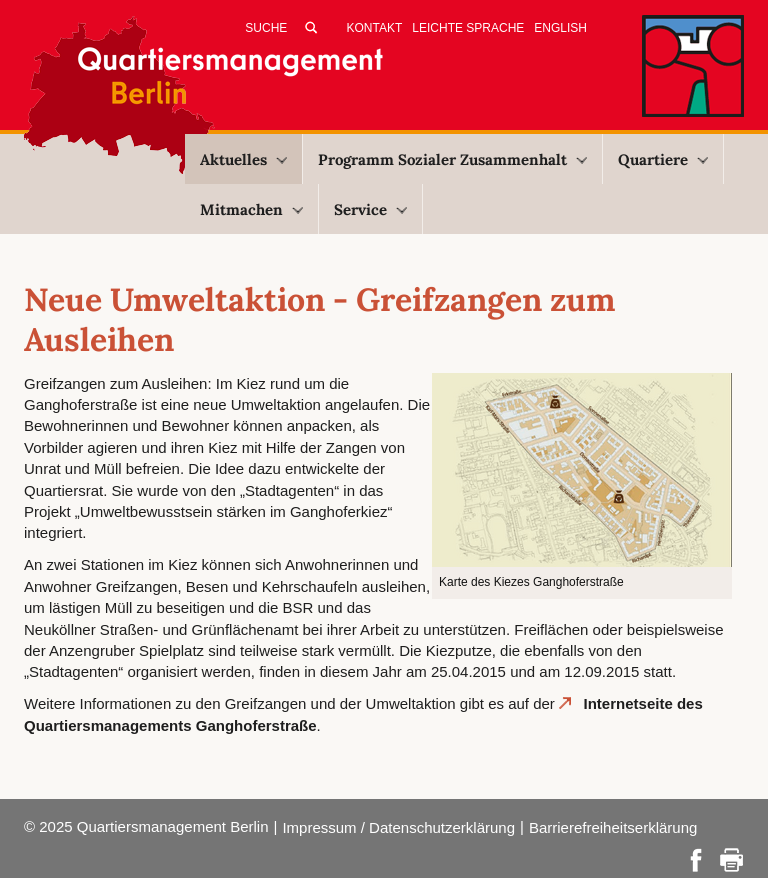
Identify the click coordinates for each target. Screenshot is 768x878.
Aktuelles (243, 159)
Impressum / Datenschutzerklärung (398, 827)
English (560, 28)
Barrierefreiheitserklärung (613, 827)
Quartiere (663, 159)
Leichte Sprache (468, 28)
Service (370, 209)
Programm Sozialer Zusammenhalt (452, 159)
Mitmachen (251, 209)
